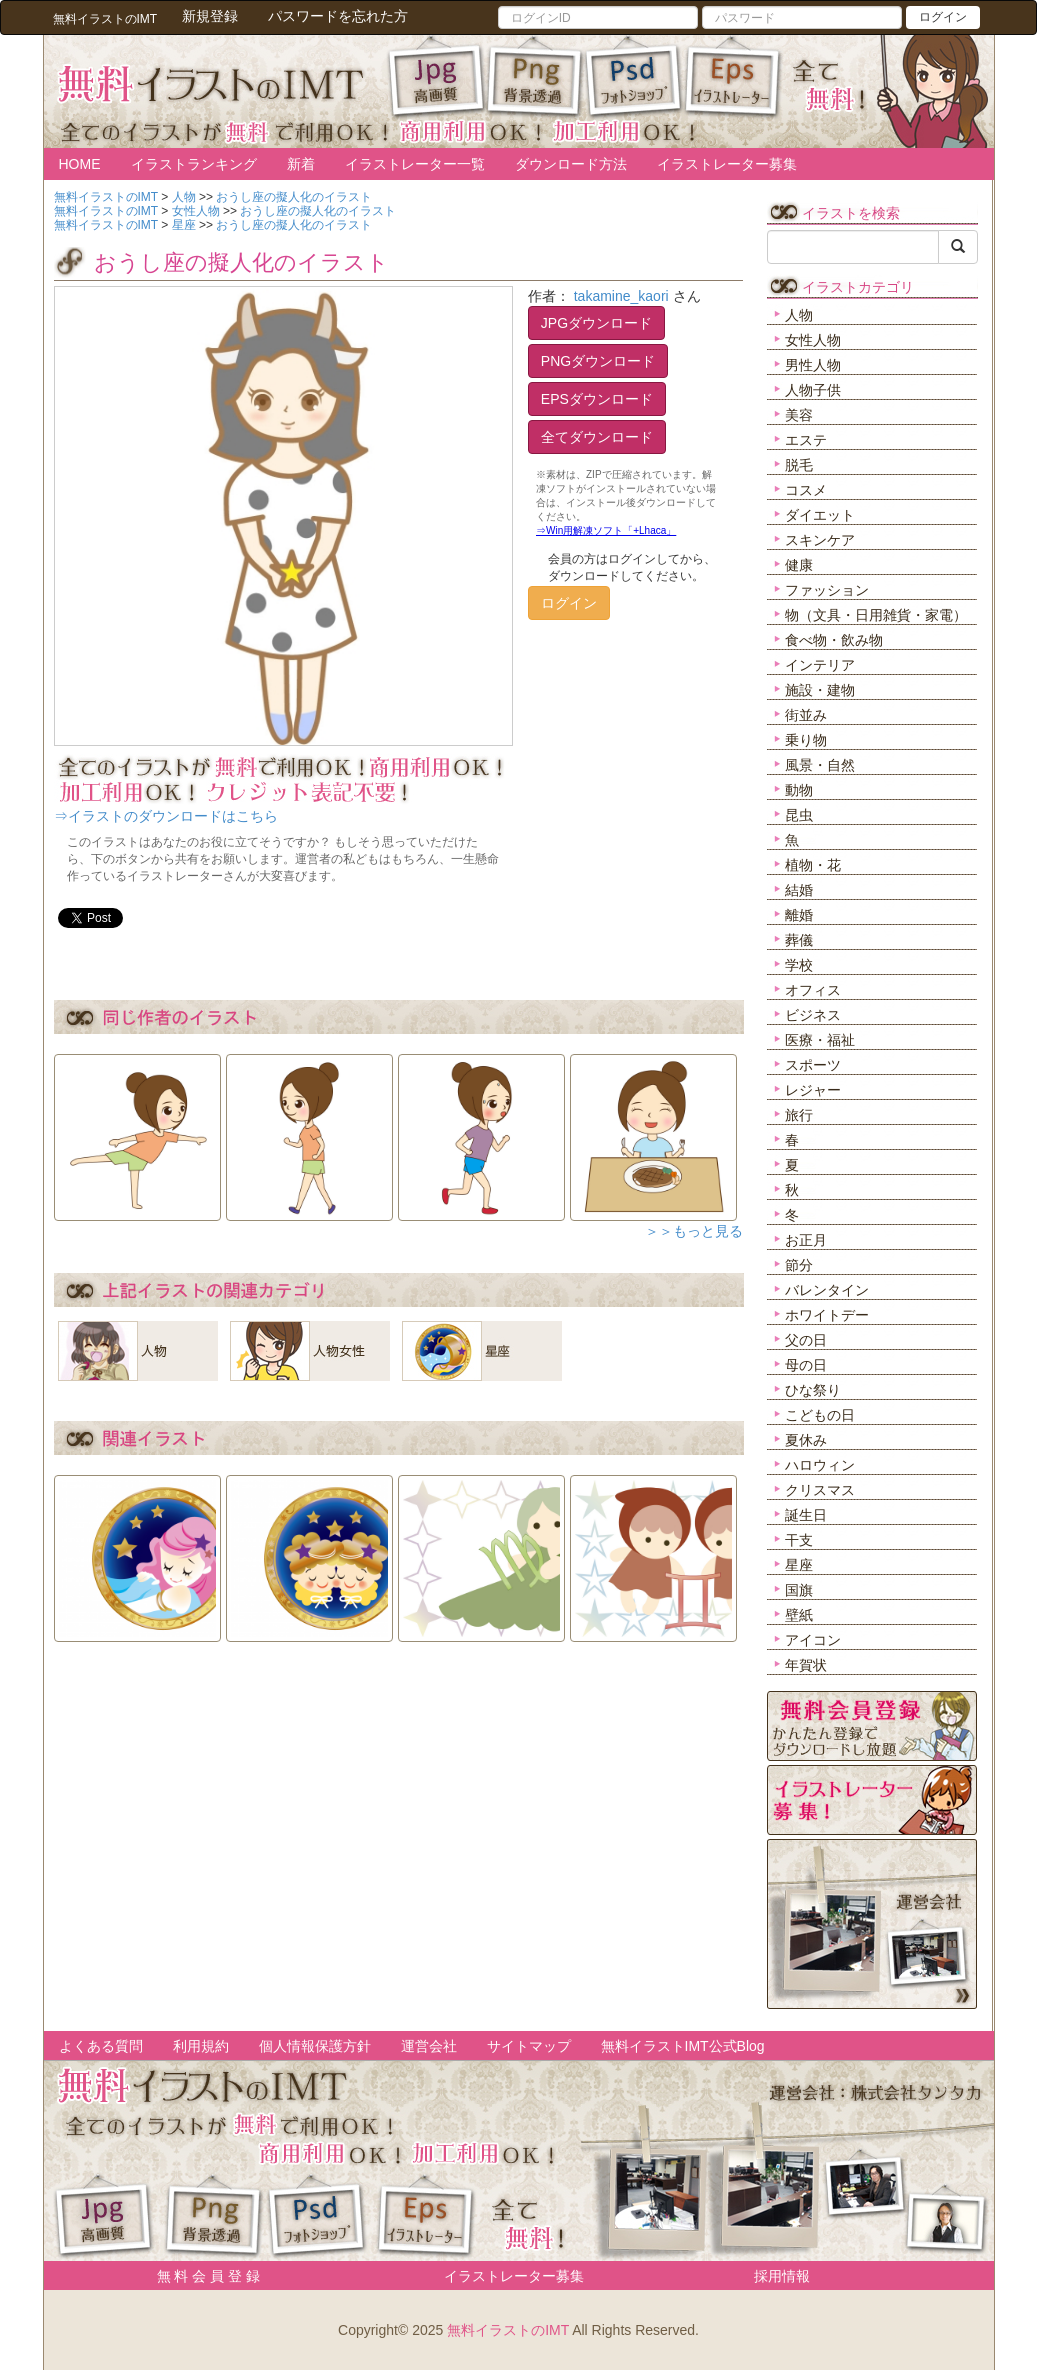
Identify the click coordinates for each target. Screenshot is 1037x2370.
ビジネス (813, 1015)
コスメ (806, 490)
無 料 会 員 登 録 (201, 2276)
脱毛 (799, 465)
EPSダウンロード (597, 399)
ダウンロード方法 (571, 164)
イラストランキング (194, 164)
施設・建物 (820, 690)
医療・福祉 (820, 1040)
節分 (799, 1265)
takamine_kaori (621, 296)
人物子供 (813, 390)
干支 (799, 1540)
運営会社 (429, 2046)
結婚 (799, 890)
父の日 (806, 1340)
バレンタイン (827, 1290)
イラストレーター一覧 (415, 164)
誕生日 (806, 1515)
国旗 (799, 1590)
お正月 (806, 1240)
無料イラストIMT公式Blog (683, 2046)
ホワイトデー (827, 1315)
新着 (301, 164)
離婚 (799, 915)
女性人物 (813, 340)
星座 (799, 1565)
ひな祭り (813, 1390)
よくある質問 (101, 2046)
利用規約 (201, 2046)
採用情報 (782, 2276)
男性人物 (813, 365)
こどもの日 (820, 1415)
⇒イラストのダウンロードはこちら (166, 816)
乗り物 (806, 740)
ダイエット (820, 515)
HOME (80, 164)
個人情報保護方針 (315, 2046)
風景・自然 (820, 765)
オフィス (813, 990)
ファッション (827, 590)
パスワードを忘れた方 (338, 16)
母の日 (806, 1365)
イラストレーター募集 (727, 164)
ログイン (943, 17)
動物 (799, 790)
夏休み (806, 1440)
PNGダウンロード (598, 361)
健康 (799, 565)
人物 (799, 315)
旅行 (799, 1115)
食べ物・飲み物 (834, 640)
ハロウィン (820, 1465)
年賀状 (806, 1665)
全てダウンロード (597, 437)
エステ (806, 440)
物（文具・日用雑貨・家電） (876, 615)
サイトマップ (529, 2046)
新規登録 (210, 16)
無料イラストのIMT (508, 2330)
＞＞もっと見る (694, 1231)
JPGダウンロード (596, 323)
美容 (799, 415)
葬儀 (799, 940)
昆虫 (799, 815)
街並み (806, 715)
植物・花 (813, 865)
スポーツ (813, 1065)
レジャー (813, 1090)
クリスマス (820, 1490)
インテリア (820, 665)
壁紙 (799, 1615)
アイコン (813, 1640)
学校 (799, 965)
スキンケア (820, 540)
